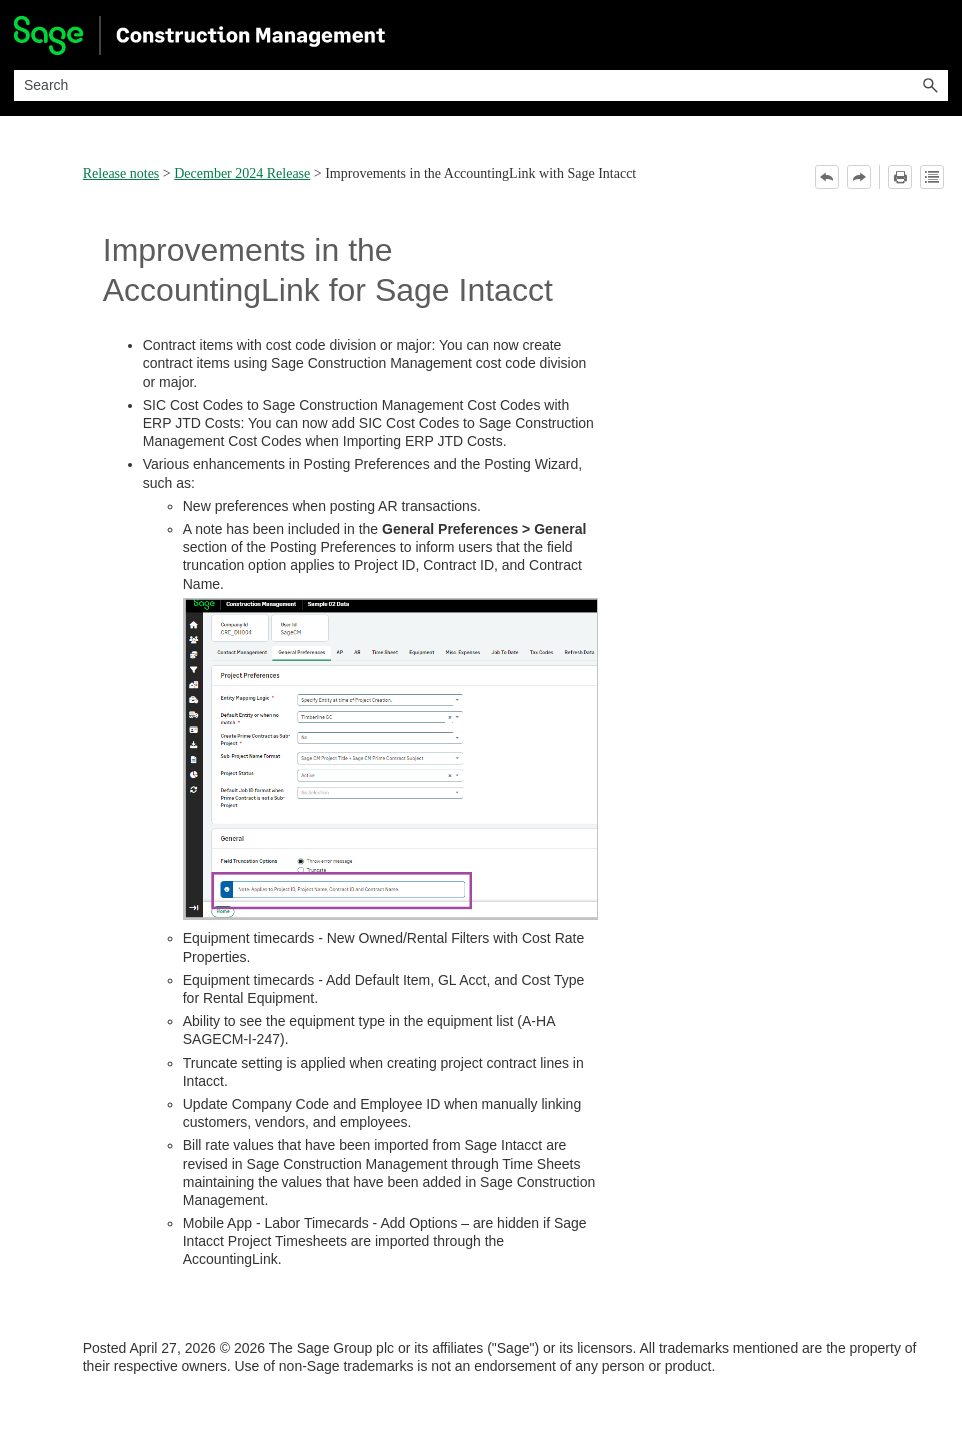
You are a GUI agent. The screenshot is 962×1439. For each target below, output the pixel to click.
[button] (930, 85)
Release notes (121, 173)
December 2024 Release (242, 173)
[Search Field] (481, 85)
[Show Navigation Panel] (937, 35)
